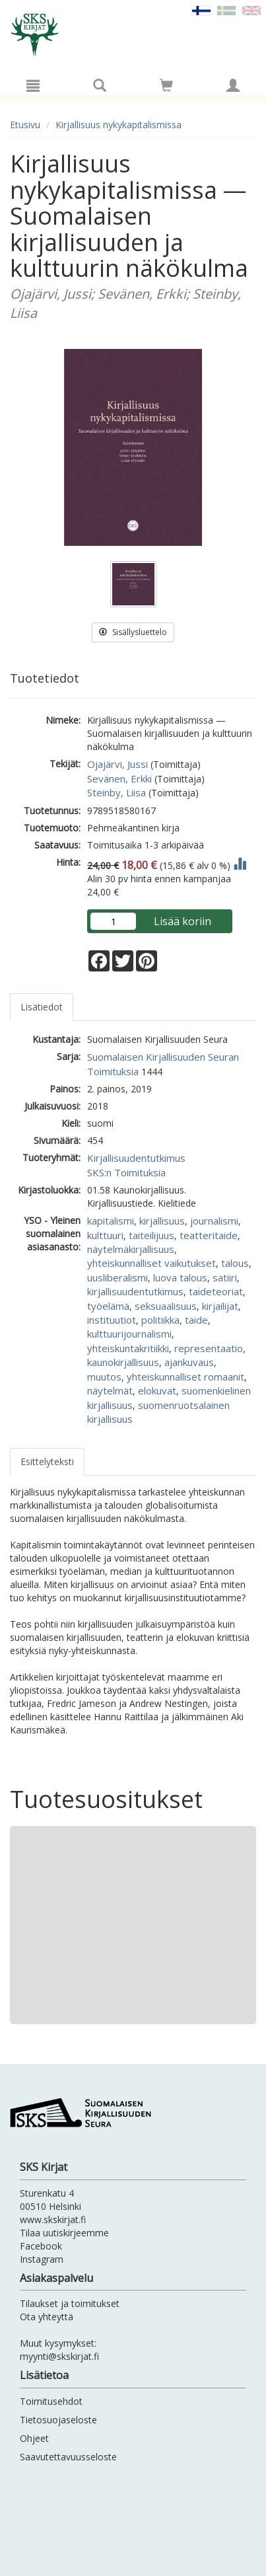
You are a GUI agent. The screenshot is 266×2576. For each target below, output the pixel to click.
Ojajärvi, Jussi (117, 764)
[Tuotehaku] (99, 85)
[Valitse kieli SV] (226, 9)
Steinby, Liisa (116, 792)
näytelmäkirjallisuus (130, 1249)
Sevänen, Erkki (119, 778)
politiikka (160, 1319)
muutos (104, 1376)
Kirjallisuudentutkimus (136, 1157)
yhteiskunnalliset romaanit (185, 1376)
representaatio (208, 1348)
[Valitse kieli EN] (251, 9)
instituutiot (111, 1319)
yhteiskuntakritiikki (128, 1348)
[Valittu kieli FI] (201, 9)
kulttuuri (105, 1235)
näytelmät (110, 1390)
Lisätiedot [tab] (41, 1007)
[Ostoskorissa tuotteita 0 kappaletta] (166, 87)
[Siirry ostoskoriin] (166, 85)
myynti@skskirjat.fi (59, 2356)
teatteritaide (209, 1235)
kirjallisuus (162, 1220)
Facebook (41, 2246)
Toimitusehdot (51, 2401)
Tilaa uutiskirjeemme (64, 2232)
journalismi (214, 1220)
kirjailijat (220, 1305)
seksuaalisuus (166, 1305)
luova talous (180, 1277)
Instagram (41, 2259)
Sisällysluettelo (133, 632)
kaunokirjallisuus (123, 1362)
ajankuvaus (189, 1362)
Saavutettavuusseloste (68, 2456)
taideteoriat (216, 1291)
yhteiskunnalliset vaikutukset (151, 1262)
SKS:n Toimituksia (126, 1172)
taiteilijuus (151, 1235)
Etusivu (25, 124)
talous (235, 1262)
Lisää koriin (182, 921)
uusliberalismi (117, 1277)
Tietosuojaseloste (58, 2419)
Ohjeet (34, 2438)
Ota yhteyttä (46, 2316)
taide (196, 1319)
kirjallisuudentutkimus (135, 1291)
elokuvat (157, 1390)
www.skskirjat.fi (53, 2219)
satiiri (225, 1277)
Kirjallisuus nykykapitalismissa (118, 124)
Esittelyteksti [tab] (47, 1461)
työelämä (108, 1305)
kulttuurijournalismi (129, 1333)
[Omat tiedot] (233, 85)
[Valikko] (33, 85)
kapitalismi (110, 1220)
